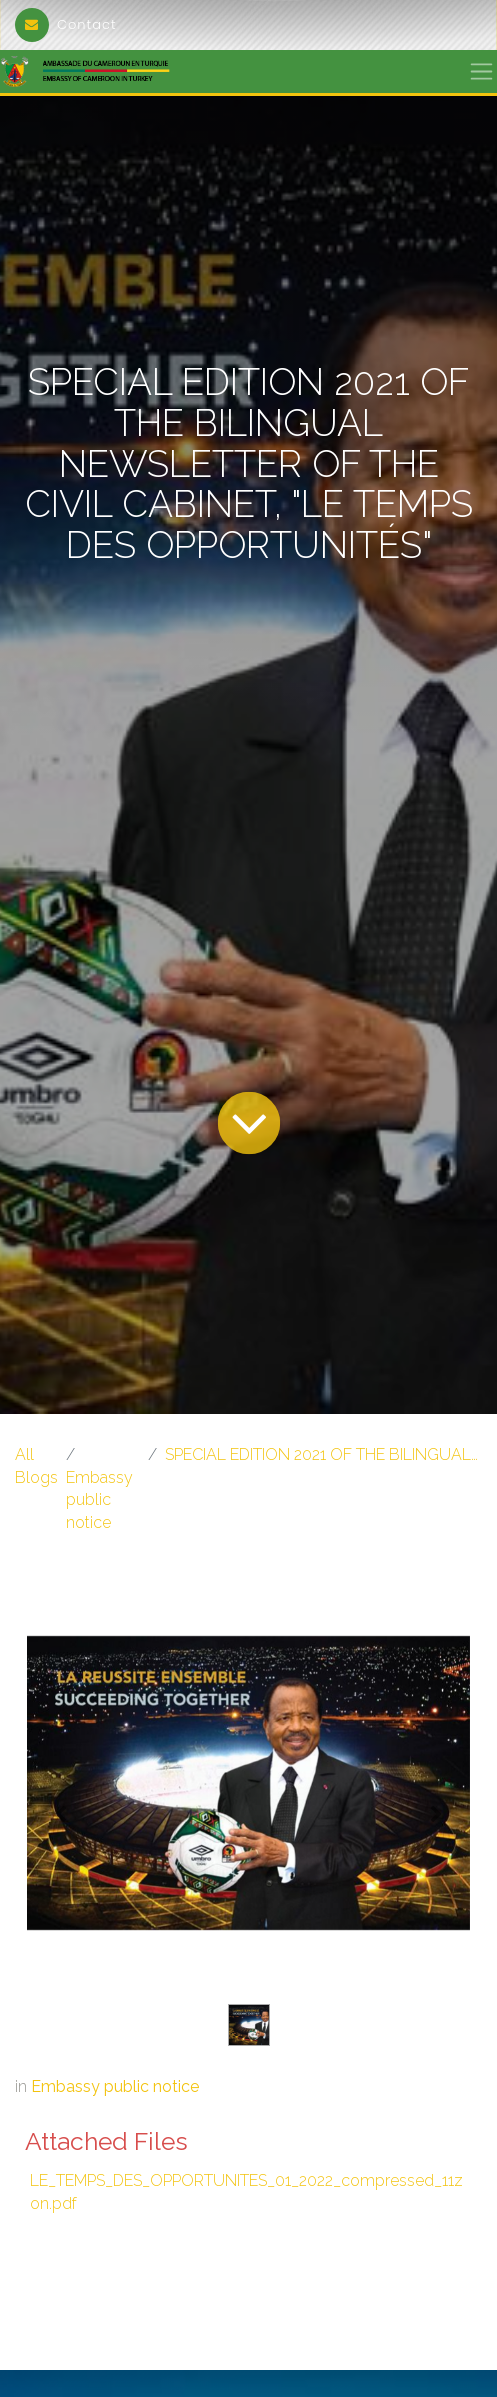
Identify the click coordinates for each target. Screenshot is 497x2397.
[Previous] (60, 1815)
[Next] (437, 1815)
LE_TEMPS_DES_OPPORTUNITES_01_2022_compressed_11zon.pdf (246, 2191)
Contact (66, 24)
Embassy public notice (99, 1500)
